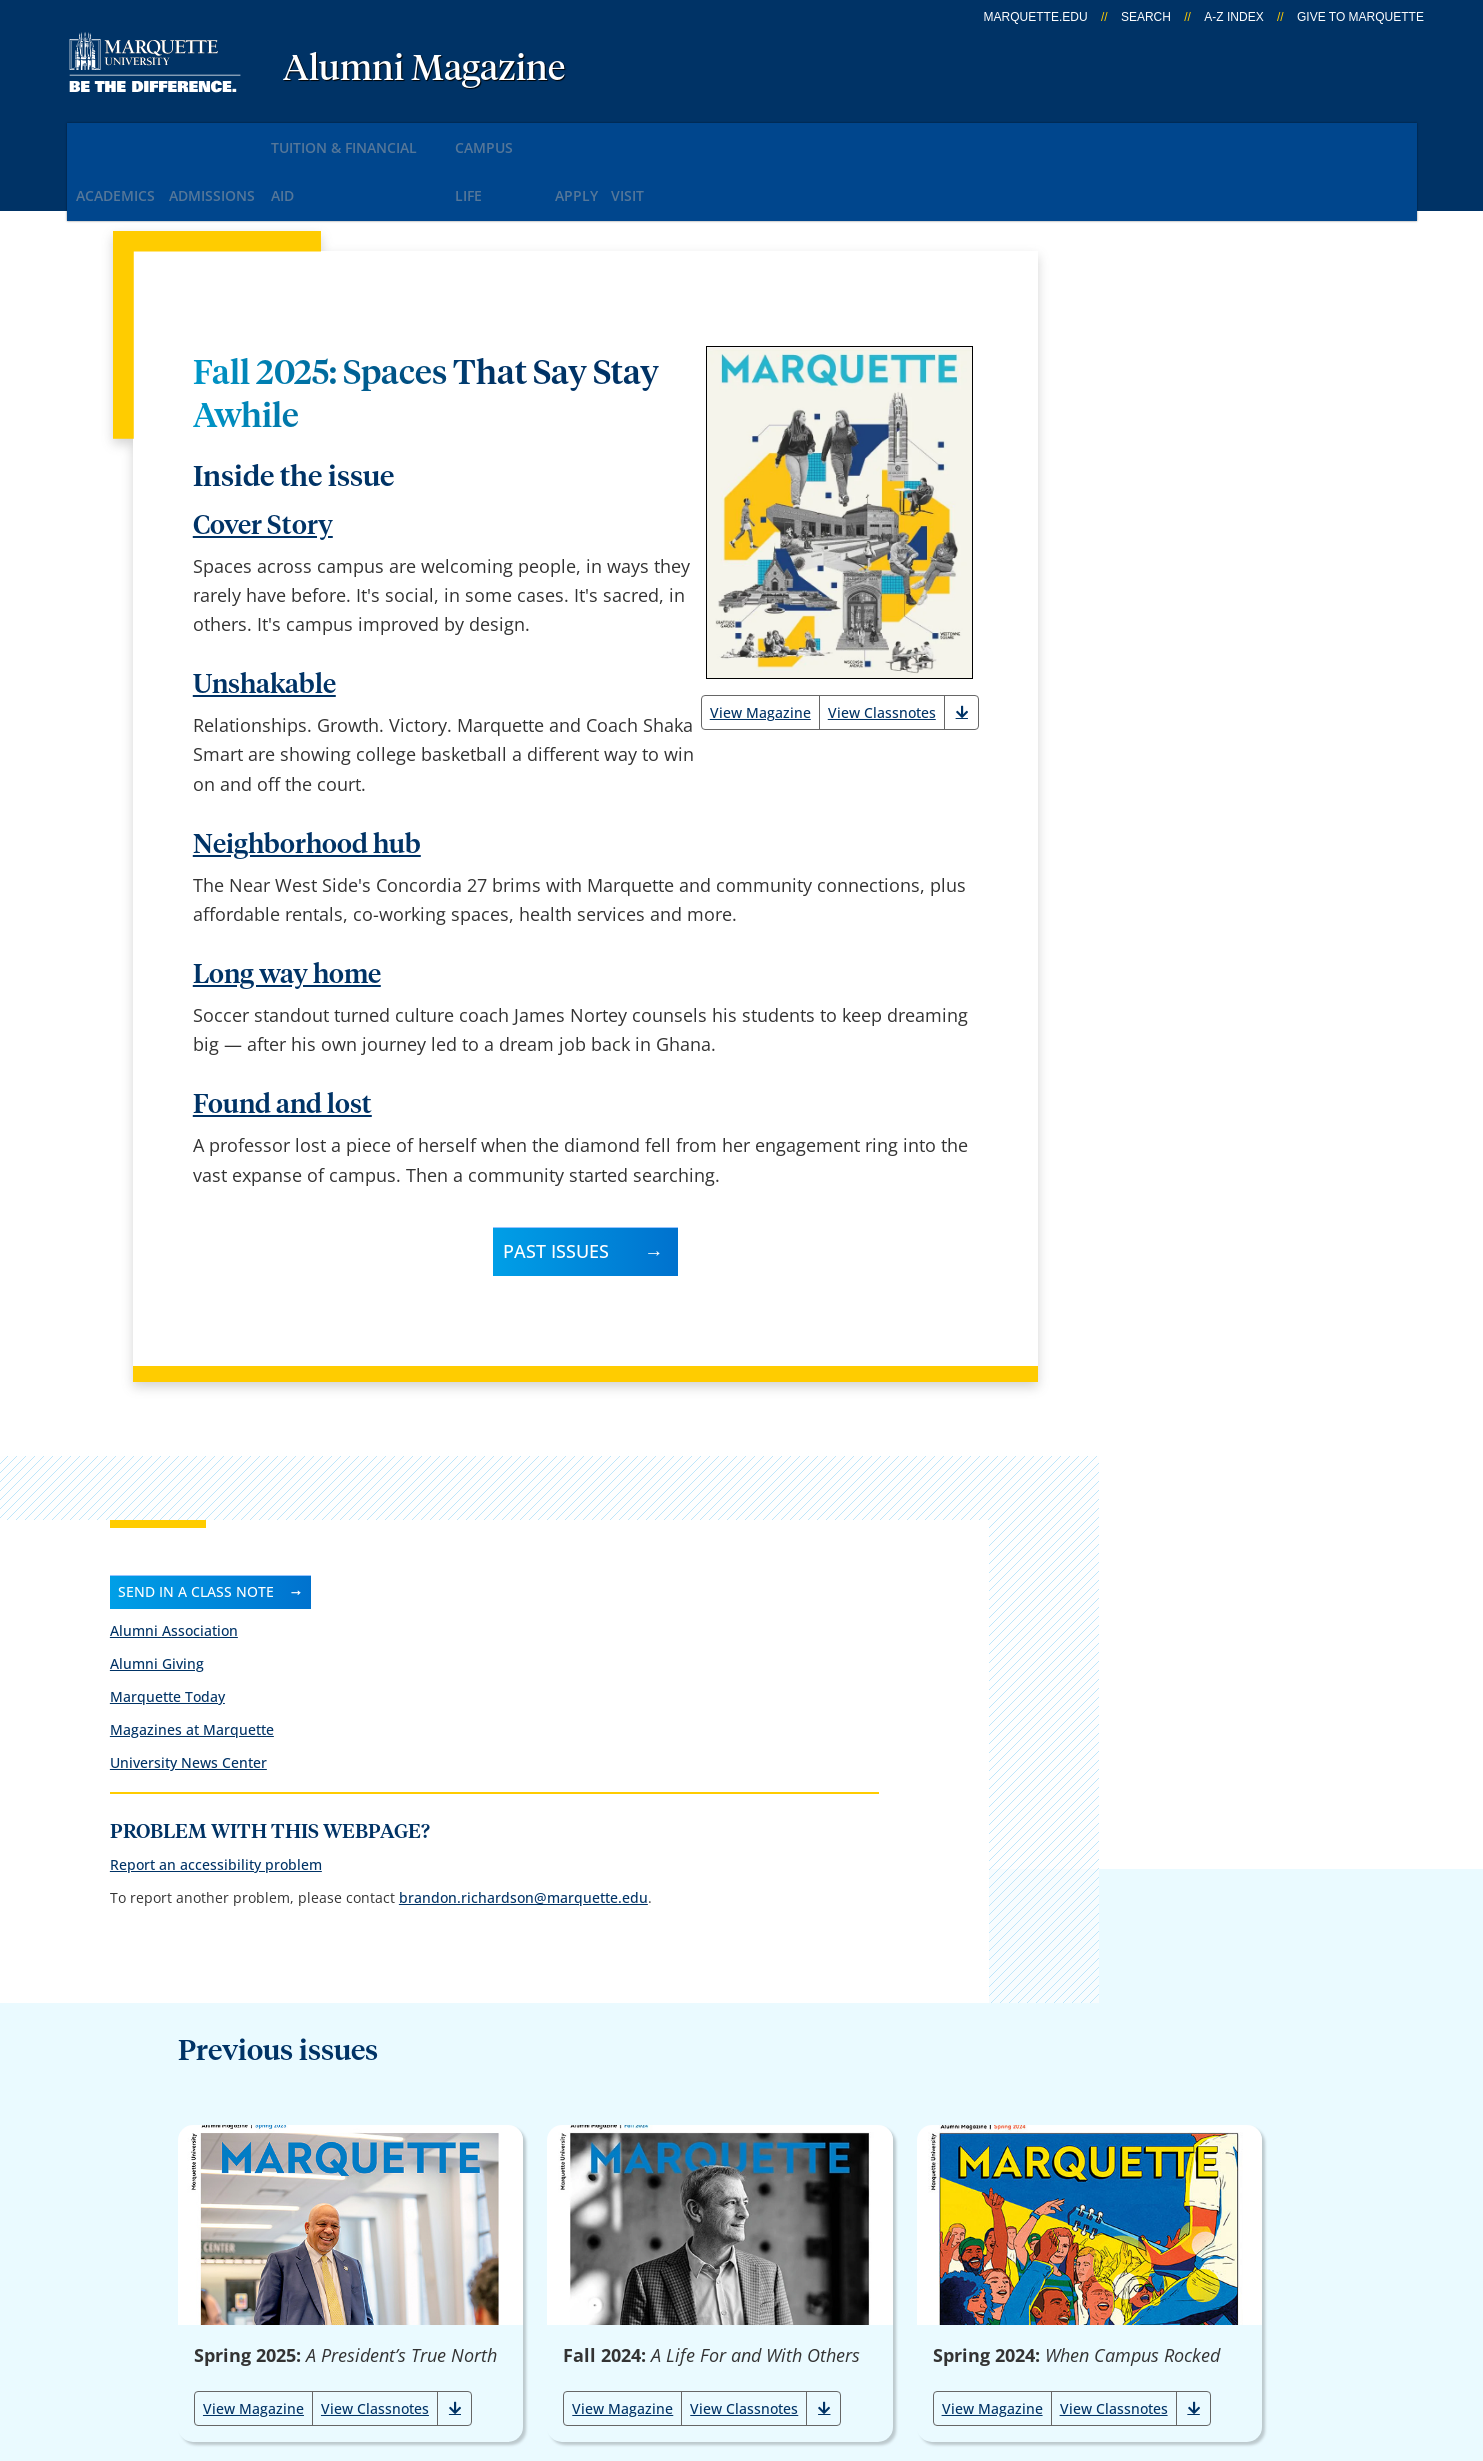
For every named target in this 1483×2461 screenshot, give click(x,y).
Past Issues (556, 1185)
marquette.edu (1036, 17)
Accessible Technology (1314, 2342)
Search (1146, 17)
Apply (691, 138)
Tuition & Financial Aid (418, 138)
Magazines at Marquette (1153, 450)
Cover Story (263, 460)
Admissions (249, 138)
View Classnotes (882, 646)
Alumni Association (1135, 351)
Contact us (519, 2169)
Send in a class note (1157, 311)
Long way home (287, 909)
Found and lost (282, 1039)
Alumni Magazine (424, 70)
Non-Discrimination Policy (1075, 2342)
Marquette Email (788, 2064)
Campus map (531, 2117)
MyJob (745, 2222)
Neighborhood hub (307, 779)
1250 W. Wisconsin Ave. (173, 2092)
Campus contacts (547, 2064)
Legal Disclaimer (872, 2342)
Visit (767, 138)
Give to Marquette (1360, 17)
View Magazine (760, 646)
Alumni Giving (1118, 384)
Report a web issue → (1172, 2218)
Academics (126, 138)
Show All (844, 1873)
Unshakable (264, 619)
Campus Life (587, 138)
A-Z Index (1233, 17)
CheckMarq (766, 2117)
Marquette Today (1128, 417)
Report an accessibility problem (1177, 611)
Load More (645, 1873)
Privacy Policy (722, 2342)
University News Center (1149, 483)
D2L (735, 2169)
